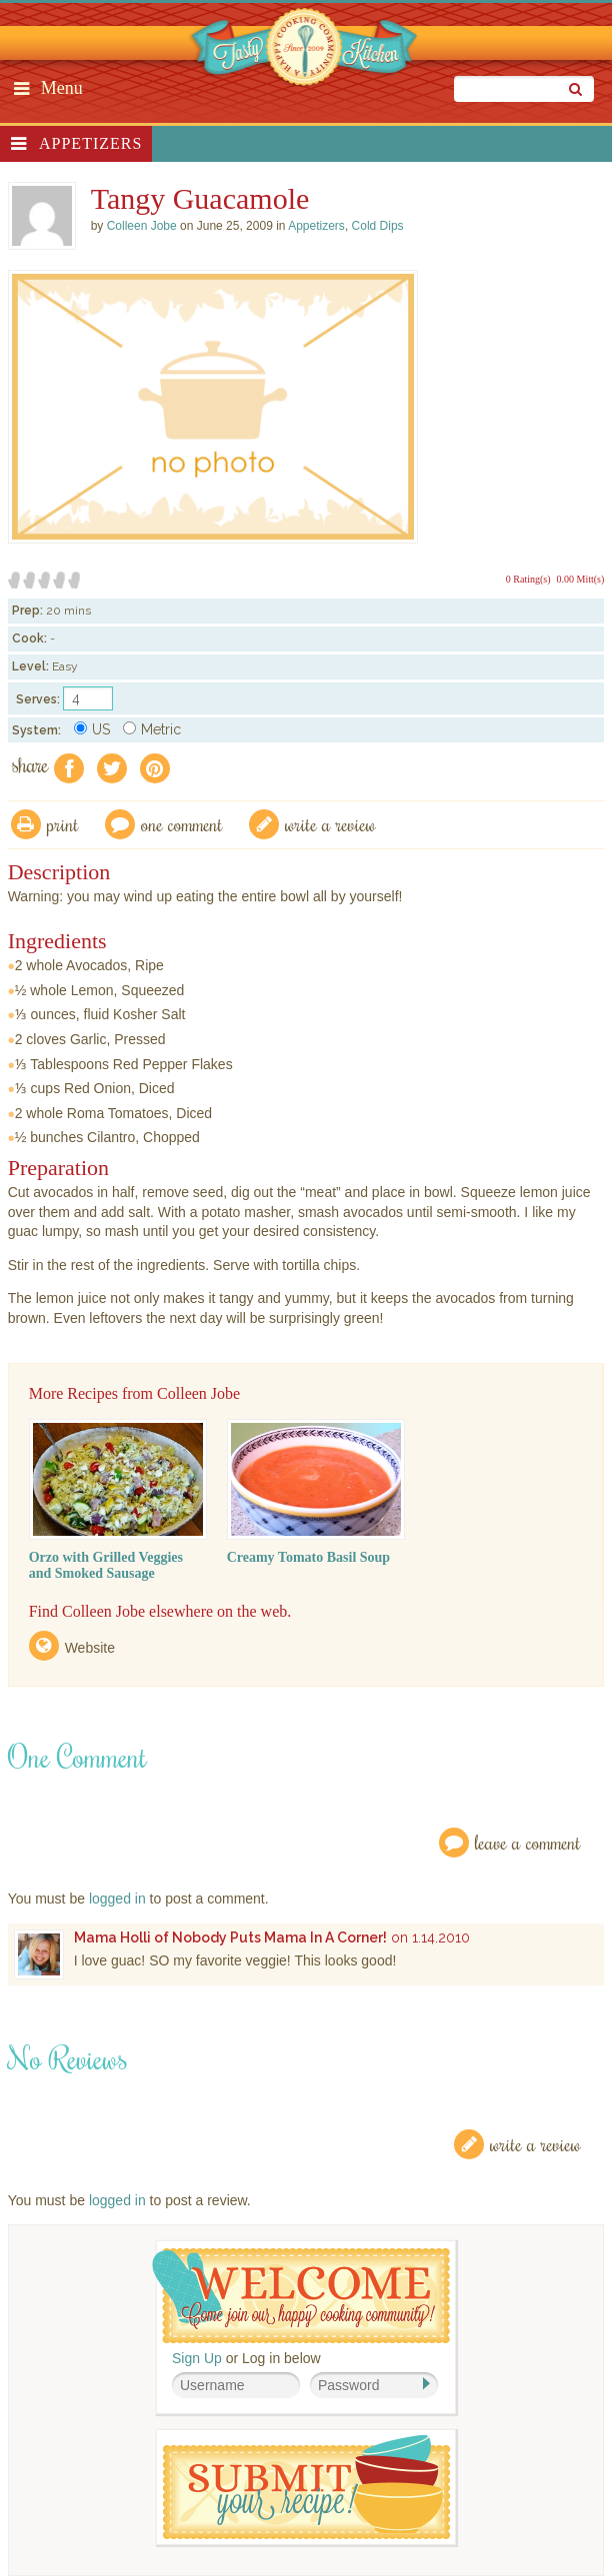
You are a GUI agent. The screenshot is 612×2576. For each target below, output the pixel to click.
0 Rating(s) (528, 579)
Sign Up (197, 2358)
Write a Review (535, 2143)
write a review (330, 823)
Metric (152, 729)
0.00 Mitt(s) (581, 579)
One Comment (182, 823)
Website (90, 1648)
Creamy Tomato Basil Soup (309, 1557)
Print (63, 823)
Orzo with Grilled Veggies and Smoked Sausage (106, 1565)
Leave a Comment (528, 1842)
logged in (117, 1899)
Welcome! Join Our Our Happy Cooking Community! (301, 2295)
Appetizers (90, 143)
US (92, 729)
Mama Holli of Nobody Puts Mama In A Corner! (230, 1937)
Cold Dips (378, 226)
